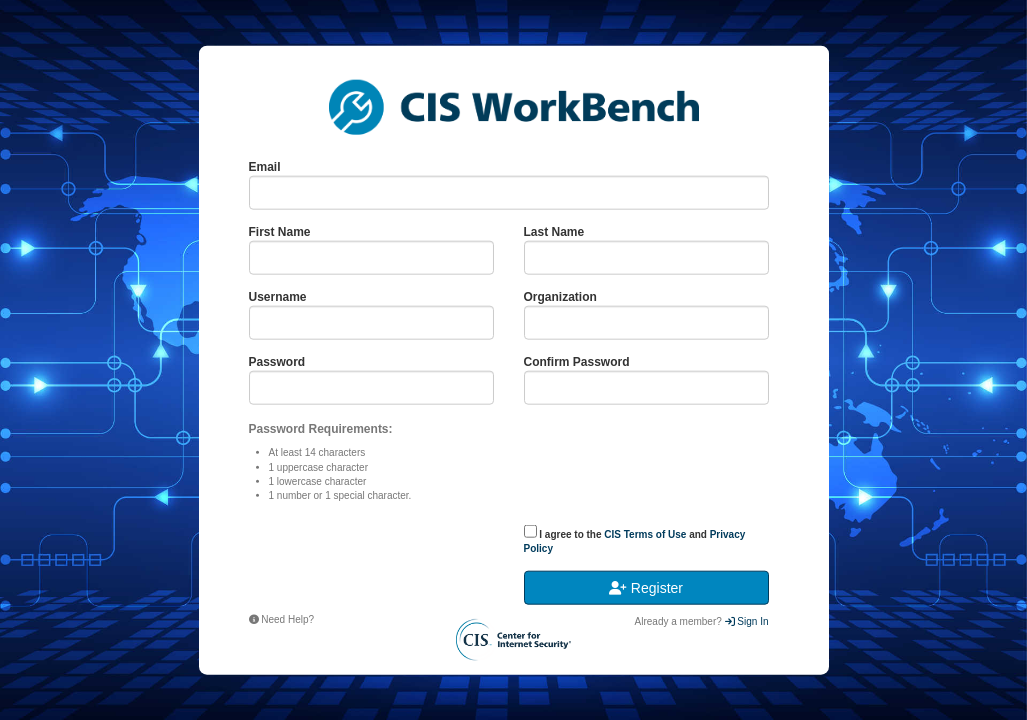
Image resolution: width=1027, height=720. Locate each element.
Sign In (747, 621)
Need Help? (282, 618)
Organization (560, 297)
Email (265, 166)
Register (646, 588)
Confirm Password (577, 362)
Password (277, 362)
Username (278, 297)
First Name (280, 231)
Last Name (554, 231)
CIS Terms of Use (645, 533)
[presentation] (372, 561)
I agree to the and (635, 538)
